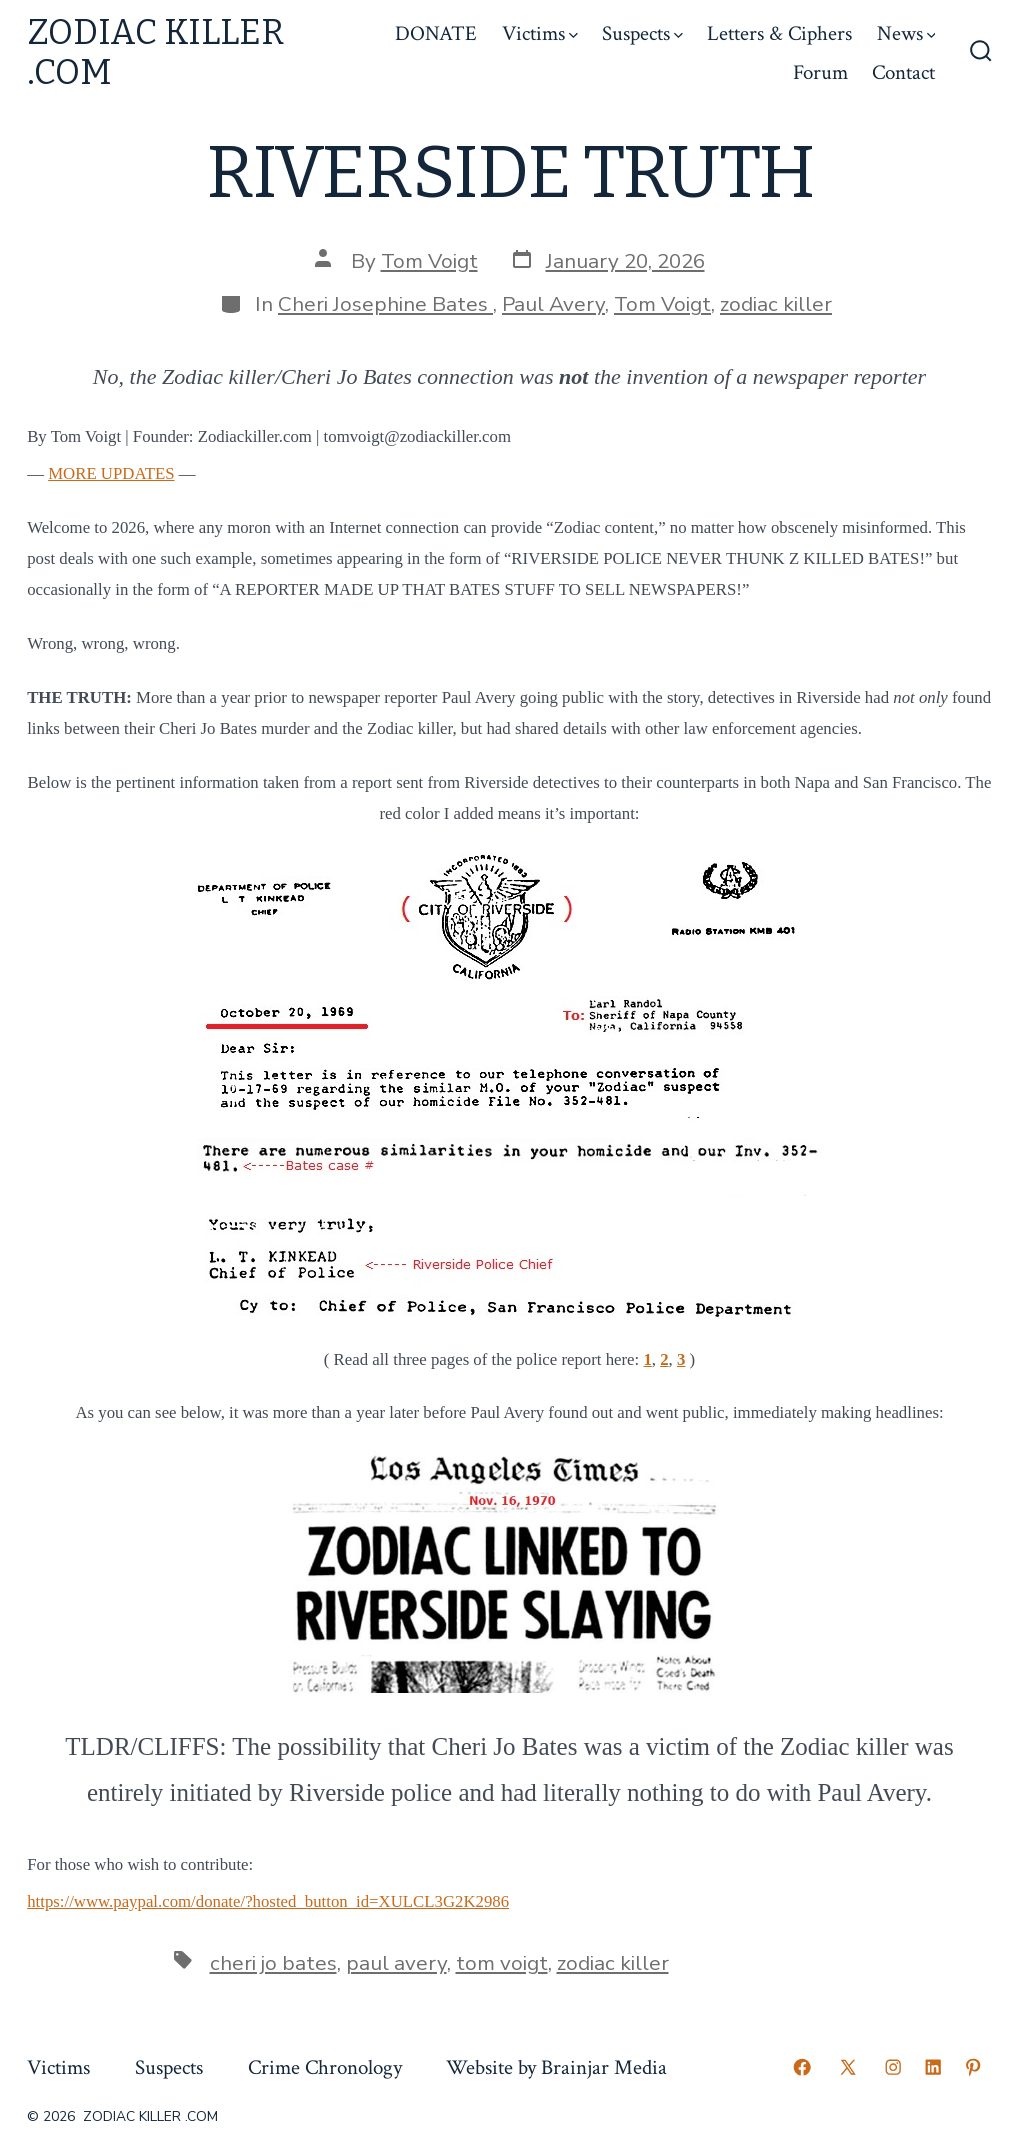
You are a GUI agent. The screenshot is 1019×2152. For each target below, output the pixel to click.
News (906, 33)
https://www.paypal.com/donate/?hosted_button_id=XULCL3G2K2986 (268, 1901)
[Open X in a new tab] (848, 2067)
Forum (820, 72)
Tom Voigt (429, 261)
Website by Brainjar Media (556, 2067)
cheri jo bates (273, 1963)
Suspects (642, 33)
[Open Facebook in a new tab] (802, 2067)
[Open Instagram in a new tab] (893, 2067)
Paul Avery (553, 304)
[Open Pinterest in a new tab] (973, 2067)
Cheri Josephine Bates (385, 304)
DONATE (436, 33)
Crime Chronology (325, 2067)
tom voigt (502, 1963)
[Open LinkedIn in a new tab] (933, 2067)
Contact (903, 72)
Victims (540, 33)
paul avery (396, 1963)
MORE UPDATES (111, 473)
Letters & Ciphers (779, 33)
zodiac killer (776, 304)
